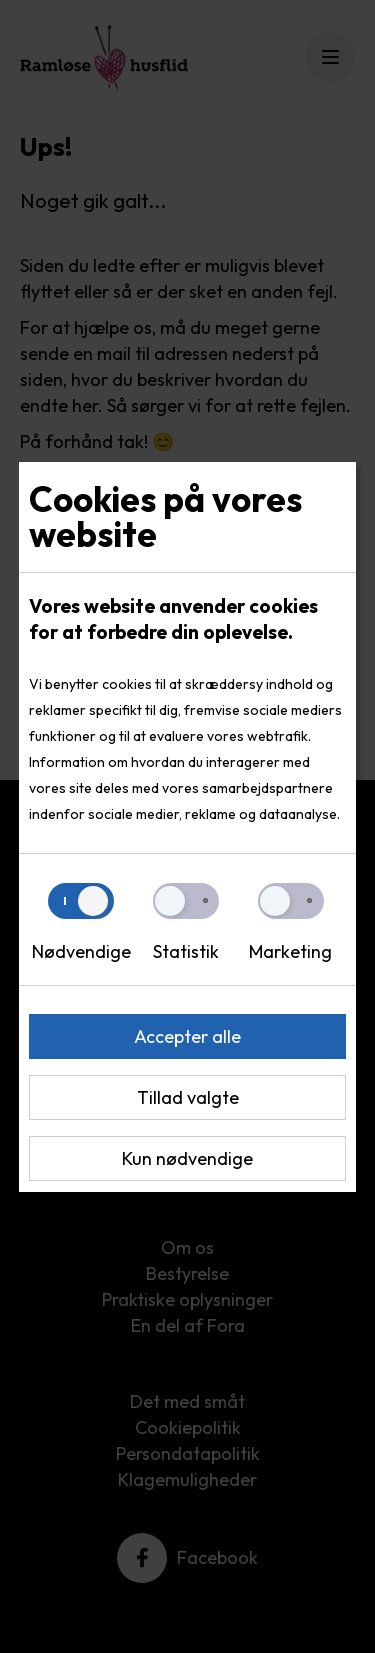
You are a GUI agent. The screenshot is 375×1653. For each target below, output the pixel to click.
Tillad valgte (188, 1097)
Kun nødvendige (187, 1158)
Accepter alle (187, 1036)
